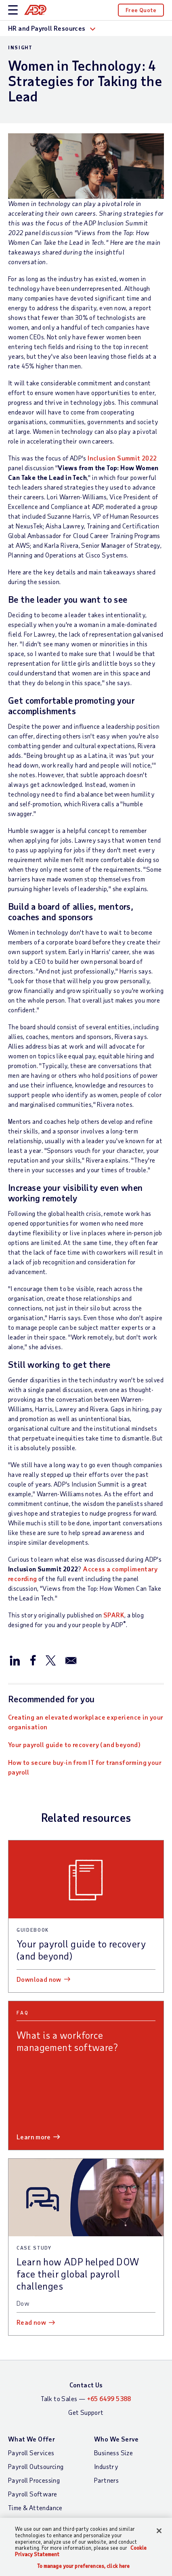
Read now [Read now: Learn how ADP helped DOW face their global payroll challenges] (31, 2322)
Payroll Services (31, 2452)
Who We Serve (116, 2439)
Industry (106, 2466)
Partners (106, 2480)
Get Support (85, 2412)
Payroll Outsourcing (36, 2466)
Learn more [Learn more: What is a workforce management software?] (33, 2137)
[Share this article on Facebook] (33, 1660)
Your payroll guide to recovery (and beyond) (74, 1744)
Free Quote (141, 9)
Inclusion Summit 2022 (122, 458)
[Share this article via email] (71, 1660)
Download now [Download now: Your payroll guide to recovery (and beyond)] (39, 1979)
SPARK (113, 1615)
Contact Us (86, 2385)
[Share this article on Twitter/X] (50, 1660)
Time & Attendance (35, 2507)
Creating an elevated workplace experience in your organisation (86, 1722)
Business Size (113, 2452)
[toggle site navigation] (13, 10)
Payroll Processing (34, 2480)
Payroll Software (32, 2494)
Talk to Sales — (86, 2398)
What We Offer (31, 2439)
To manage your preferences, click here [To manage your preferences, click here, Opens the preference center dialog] (83, 2566)
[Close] (159, 2531)
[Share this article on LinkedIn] (15, 1660)
